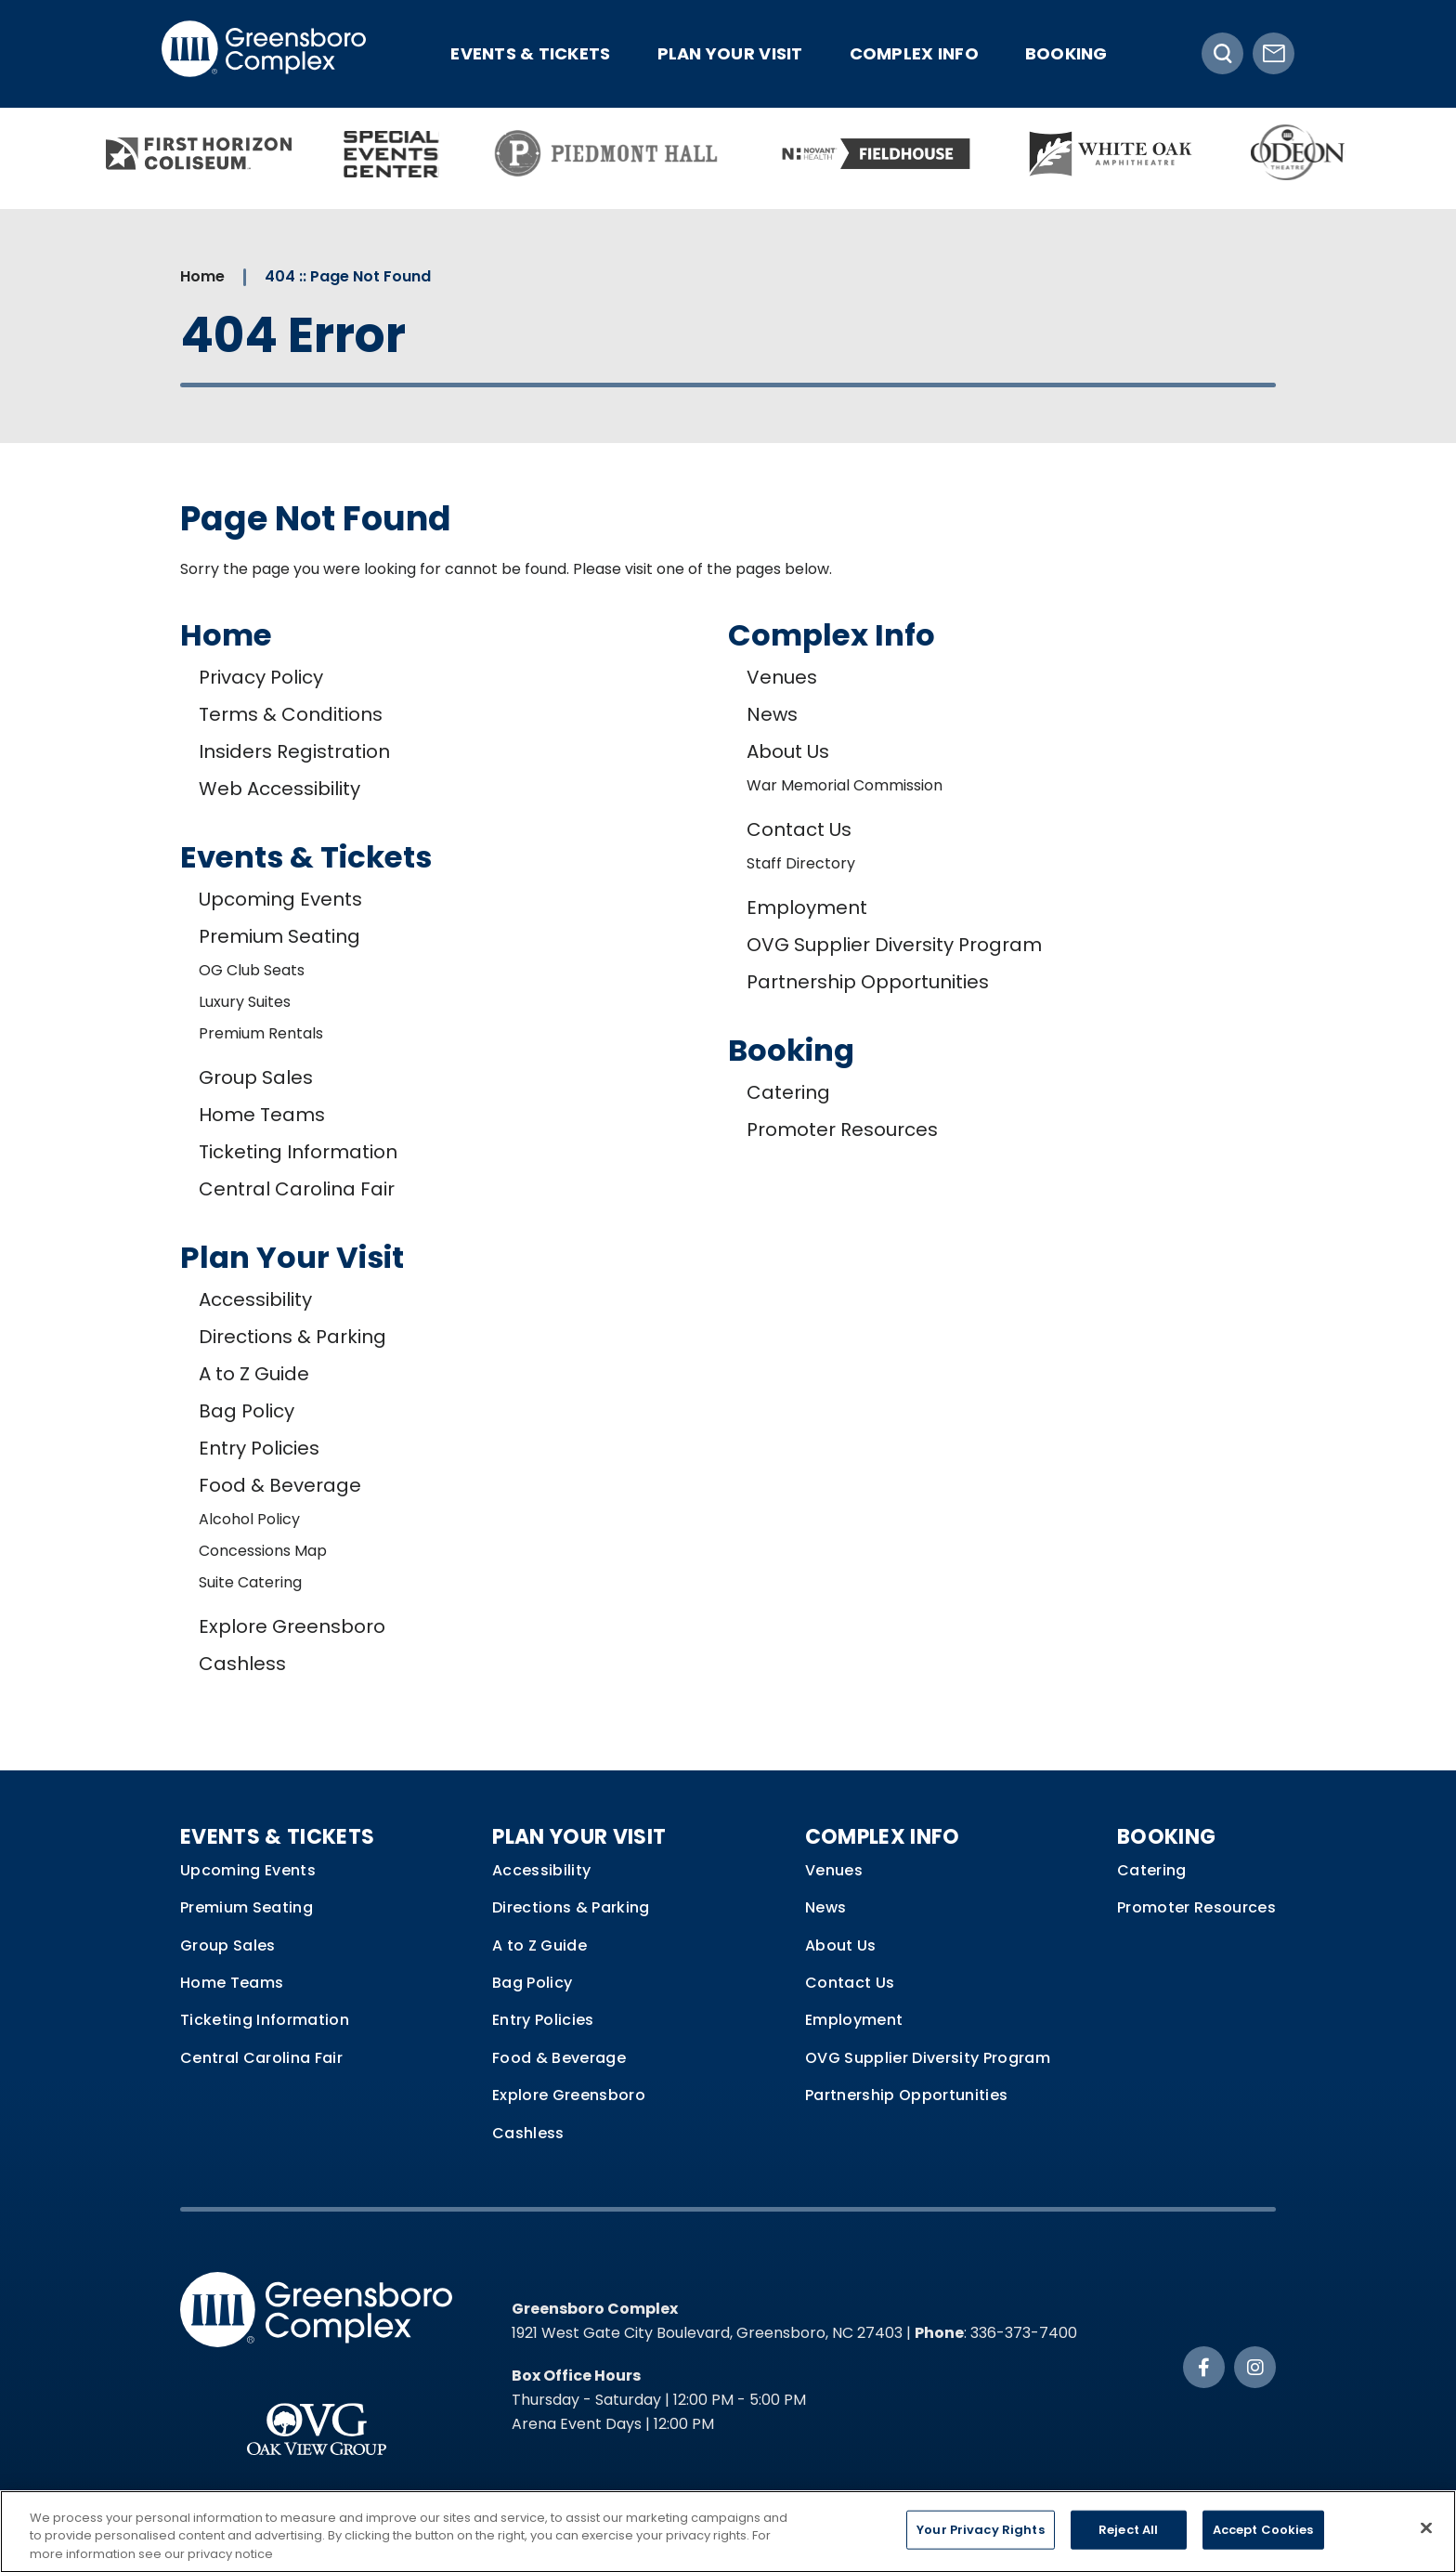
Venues (782, 677)
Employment (807, 907)
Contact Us (799, 829)
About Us (788, 751)
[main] (728, 989)
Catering (788, 1092)
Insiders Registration (294, 751)
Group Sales (256, 1077)
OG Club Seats (252, 970)
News (772, 714)
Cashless (242, 1664)
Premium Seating (279, 936)
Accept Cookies (1263, 2538)
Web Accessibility (279, 789)
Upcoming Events (280, 899)
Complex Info (914, 53)
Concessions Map (263, 1550)
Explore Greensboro (292, 1626)
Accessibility (255, 1299)
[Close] (1426, 2535)
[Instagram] (1255, 2367)
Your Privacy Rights (980, 2538)
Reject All (1128, 2538)
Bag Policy (246, 1411)
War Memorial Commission (844, 785)
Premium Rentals (261, 1033)
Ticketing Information (298, 1152)
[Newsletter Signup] (1273, 53)
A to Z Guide (254, 1374)
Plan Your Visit (730, 53)
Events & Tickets (530, 53)
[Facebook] (1204, 2367)
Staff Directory (801, 863)
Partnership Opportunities (868, 982)
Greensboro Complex (264, 53)
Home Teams (262, 1115)
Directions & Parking (292, 1337)
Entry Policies (259, 1448)
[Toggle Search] (1222, 53)
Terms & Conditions (291, 714)
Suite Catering (250, 1582)
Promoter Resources (842, 1129)
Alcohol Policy (249, 1519)
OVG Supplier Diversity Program (894, 945)
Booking (1066, 53)
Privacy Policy (261, 677)
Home (202, 276)
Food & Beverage (280, 1485)
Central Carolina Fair (297, 1189)
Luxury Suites (245, 1001)
